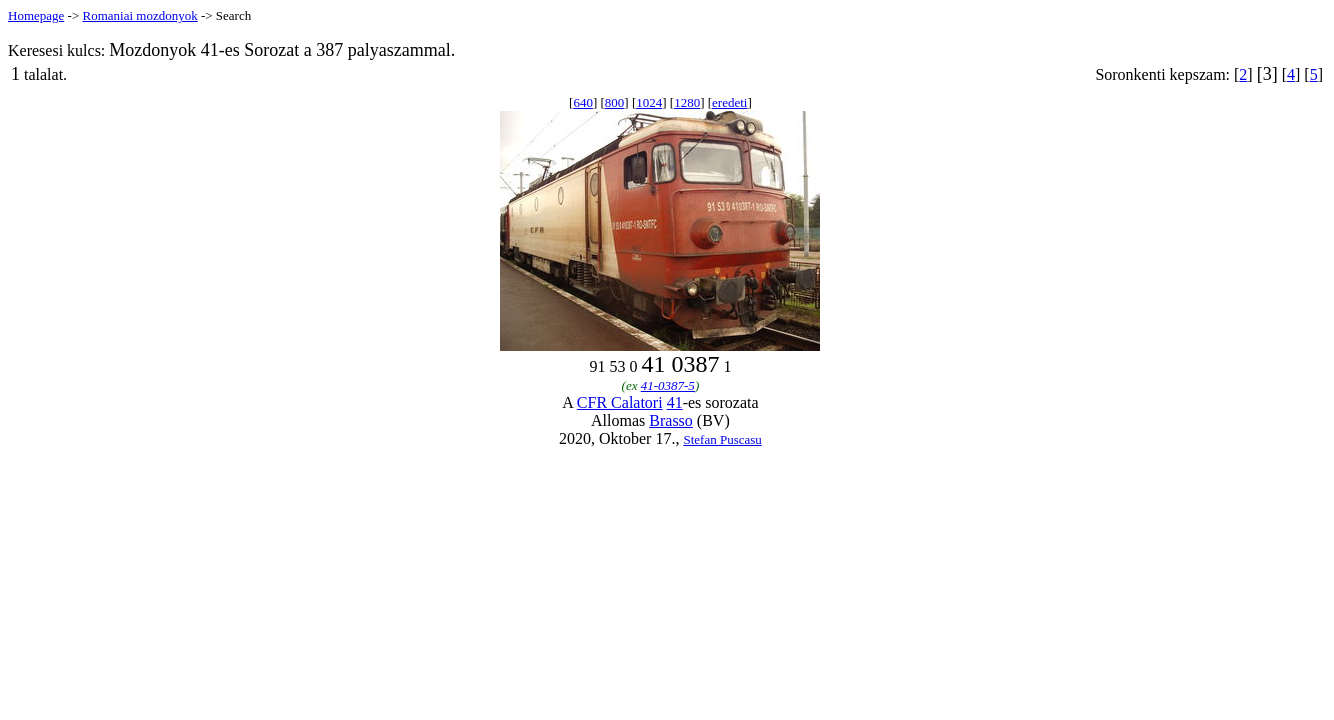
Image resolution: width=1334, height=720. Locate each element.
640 (583, 102)
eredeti (729, 102)
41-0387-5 (668, 385)
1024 (649, 102)
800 (615, 102)
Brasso (671, 420)
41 (675, 402)
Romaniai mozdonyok (139, 15)
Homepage (36, 15)
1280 (687, 102)
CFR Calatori (620, 402)
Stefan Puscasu (722, 439)
